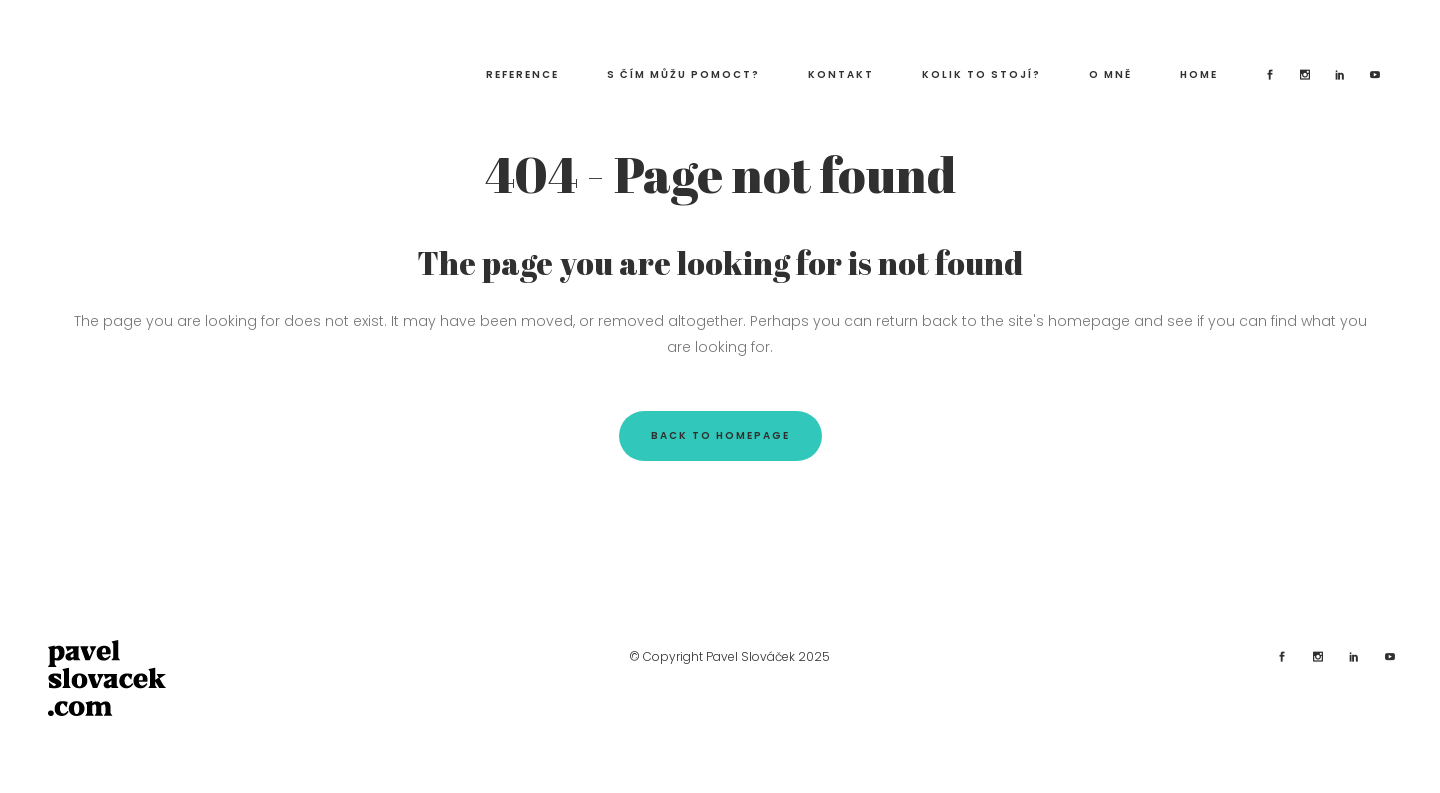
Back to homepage (720, 435)
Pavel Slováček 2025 (768, 656)
